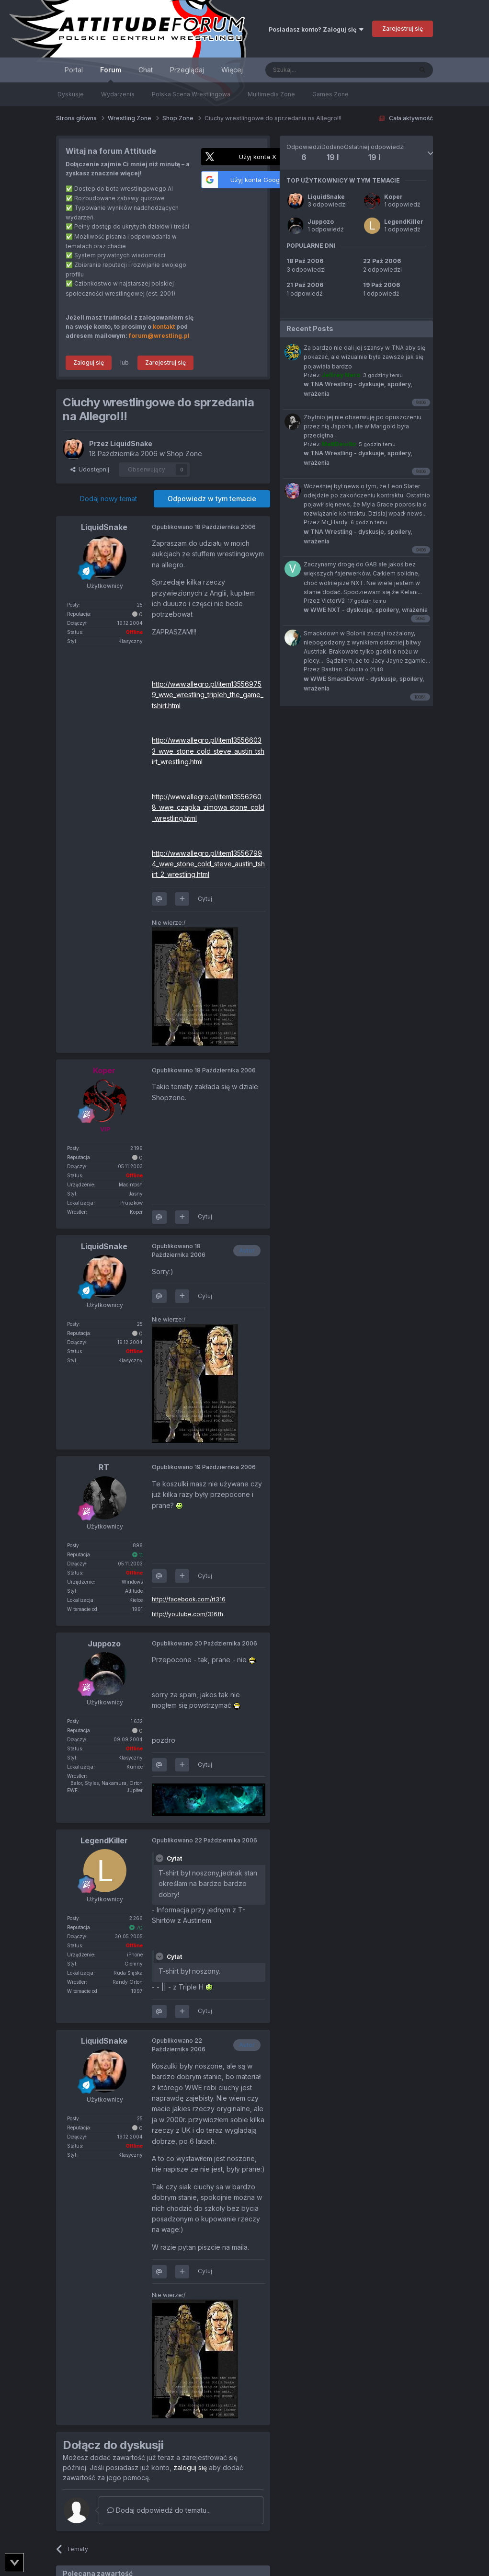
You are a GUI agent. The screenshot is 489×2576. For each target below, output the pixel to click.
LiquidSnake (326, 196)
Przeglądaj (187, 70)
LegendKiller (403, 221)
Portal (74, 70)
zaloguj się (190, 2467)
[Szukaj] (314, 70)
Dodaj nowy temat (108, 498)
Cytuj (205, 898)
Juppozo (320, 221)
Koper (393, 196)
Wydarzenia (118, 94)
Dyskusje (70, 94)
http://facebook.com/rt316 (189, 1599)
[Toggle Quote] (160, 1858)
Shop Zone (184, 453)
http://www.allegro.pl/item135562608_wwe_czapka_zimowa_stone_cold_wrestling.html (208, 807)
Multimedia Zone (271, 94)
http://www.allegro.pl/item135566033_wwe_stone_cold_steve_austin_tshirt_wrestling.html (208, 751)
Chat (145, 70)
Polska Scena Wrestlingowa (191, 94)
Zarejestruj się (402, 28)
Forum (110, 74)
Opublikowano (204, 526)
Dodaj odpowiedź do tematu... (159, 2510)
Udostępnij (89, 469)
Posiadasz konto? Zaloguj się (316, 29)
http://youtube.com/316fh (187, 1614)
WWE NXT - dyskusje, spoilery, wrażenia (366, 609)
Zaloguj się (88, 362)
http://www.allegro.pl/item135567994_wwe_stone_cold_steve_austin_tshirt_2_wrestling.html (208, 864)
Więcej (232, 70)
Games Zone (330, 94)
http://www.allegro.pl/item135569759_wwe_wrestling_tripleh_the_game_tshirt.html (207, 695)
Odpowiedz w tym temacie (212, 498)
